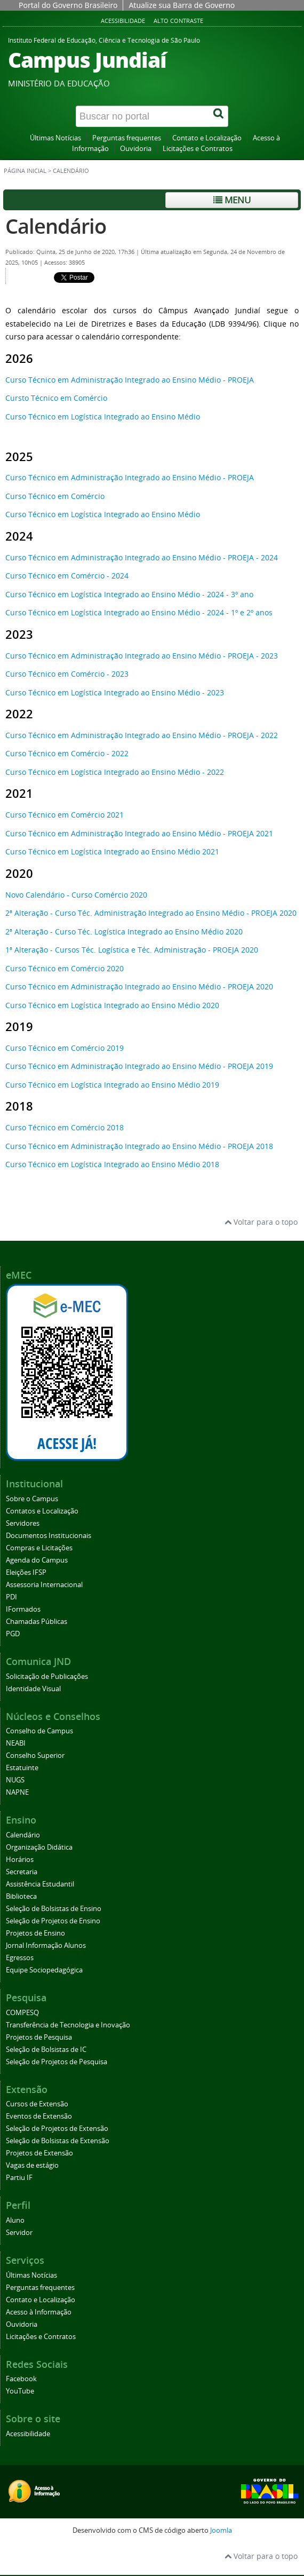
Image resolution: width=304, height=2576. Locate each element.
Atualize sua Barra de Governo (182, 5)
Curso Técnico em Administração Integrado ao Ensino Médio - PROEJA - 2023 (141, 656)
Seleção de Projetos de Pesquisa (56, 2061)
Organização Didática (39, 1847)
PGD (13, 1633)
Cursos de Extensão (37, 2104)
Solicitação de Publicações (47, 1676)
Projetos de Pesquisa (39, 2037)
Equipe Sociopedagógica (44, 1970)
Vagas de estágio (32, 2165)
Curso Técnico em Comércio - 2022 (67, 753)
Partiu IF (19, 2177)
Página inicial (25, 171)
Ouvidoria (135, 148)
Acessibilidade (123, 21)
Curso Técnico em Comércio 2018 (64, 1127)
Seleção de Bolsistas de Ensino (53, 1908)
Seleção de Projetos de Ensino (53, 1920)
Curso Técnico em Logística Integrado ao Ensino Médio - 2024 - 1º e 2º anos (139, 612)
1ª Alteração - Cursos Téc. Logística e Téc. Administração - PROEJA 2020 (131, 950)
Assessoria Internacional (44, 1584)
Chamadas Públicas (36, 1621)
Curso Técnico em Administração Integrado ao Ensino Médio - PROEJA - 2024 (141, 557)
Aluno (15, 2220)
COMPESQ (22, 2012)
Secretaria (21, 1871)
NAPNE (17, 1792)
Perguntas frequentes (126, 137)
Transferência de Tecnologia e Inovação (68, 2025)
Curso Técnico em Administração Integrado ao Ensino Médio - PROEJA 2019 (139, 1066)
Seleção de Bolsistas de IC (46, 2049)
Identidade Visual (33, 1688)
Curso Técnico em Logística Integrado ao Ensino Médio (102, 416)
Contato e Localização (207, 137)
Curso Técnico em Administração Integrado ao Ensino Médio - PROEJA (129, 380)
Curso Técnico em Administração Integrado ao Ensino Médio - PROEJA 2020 (139, 986)
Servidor (19, 2232)
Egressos (20, 1957)
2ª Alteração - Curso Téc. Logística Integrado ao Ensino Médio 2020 (124, 931)
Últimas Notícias (55, 137)
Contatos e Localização (42, 1511)
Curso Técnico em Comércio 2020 (64, 968)
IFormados (23, 1609)
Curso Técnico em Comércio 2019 (64, 1048)
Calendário (55, 226)
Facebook (21, 2378)
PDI (11, 1597)
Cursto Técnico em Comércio (56, 398)
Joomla (221, 2530)
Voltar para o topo (261, 1222)
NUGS (15, 1780)
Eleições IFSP (26, 1572)
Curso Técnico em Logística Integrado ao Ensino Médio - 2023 (114, 692)
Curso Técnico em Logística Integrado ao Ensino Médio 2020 (112, 1005)
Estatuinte (22, 1767)
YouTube (20, 2391)
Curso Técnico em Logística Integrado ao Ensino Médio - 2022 (114, 772)
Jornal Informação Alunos (46, 1945)
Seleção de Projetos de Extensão (57, 2128)
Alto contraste (178, 21)
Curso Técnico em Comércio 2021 (64, 815)
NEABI (16, 1743)
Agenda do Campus (37, 1560)
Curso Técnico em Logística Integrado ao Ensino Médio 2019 (112, 1085)
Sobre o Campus (32, 1498)
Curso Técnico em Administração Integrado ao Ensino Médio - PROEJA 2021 (139, 833)
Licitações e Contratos (198, 148)
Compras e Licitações (39, 1547)
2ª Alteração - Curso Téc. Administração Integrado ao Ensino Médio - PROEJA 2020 (151, 913)
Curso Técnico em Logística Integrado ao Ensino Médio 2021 (112, 851)
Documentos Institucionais (48, 1535)
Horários (20, 1859)
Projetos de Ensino (35, 1933)
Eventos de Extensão (39, 2116)
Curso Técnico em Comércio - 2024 (67, 575)
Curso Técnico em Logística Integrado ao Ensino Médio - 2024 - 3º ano (129, 594)
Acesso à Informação (38, 2312)
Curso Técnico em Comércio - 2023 (67, 674)
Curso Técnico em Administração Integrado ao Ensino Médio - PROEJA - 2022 (141, 735)
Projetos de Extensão (39, 2153)
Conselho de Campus (39, 1730)
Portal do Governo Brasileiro (68, 5)
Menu (232, 200)
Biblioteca (21, 1896)
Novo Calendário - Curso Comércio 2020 (76, 895)
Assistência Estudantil (40, 1884)
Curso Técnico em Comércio (55, 496)
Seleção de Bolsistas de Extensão (57, 2140)
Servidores (22, 1523)
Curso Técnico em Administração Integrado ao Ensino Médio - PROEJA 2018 (139, 1146)
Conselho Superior (35, 1755)
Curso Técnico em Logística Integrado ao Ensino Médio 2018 (112, 1164)
